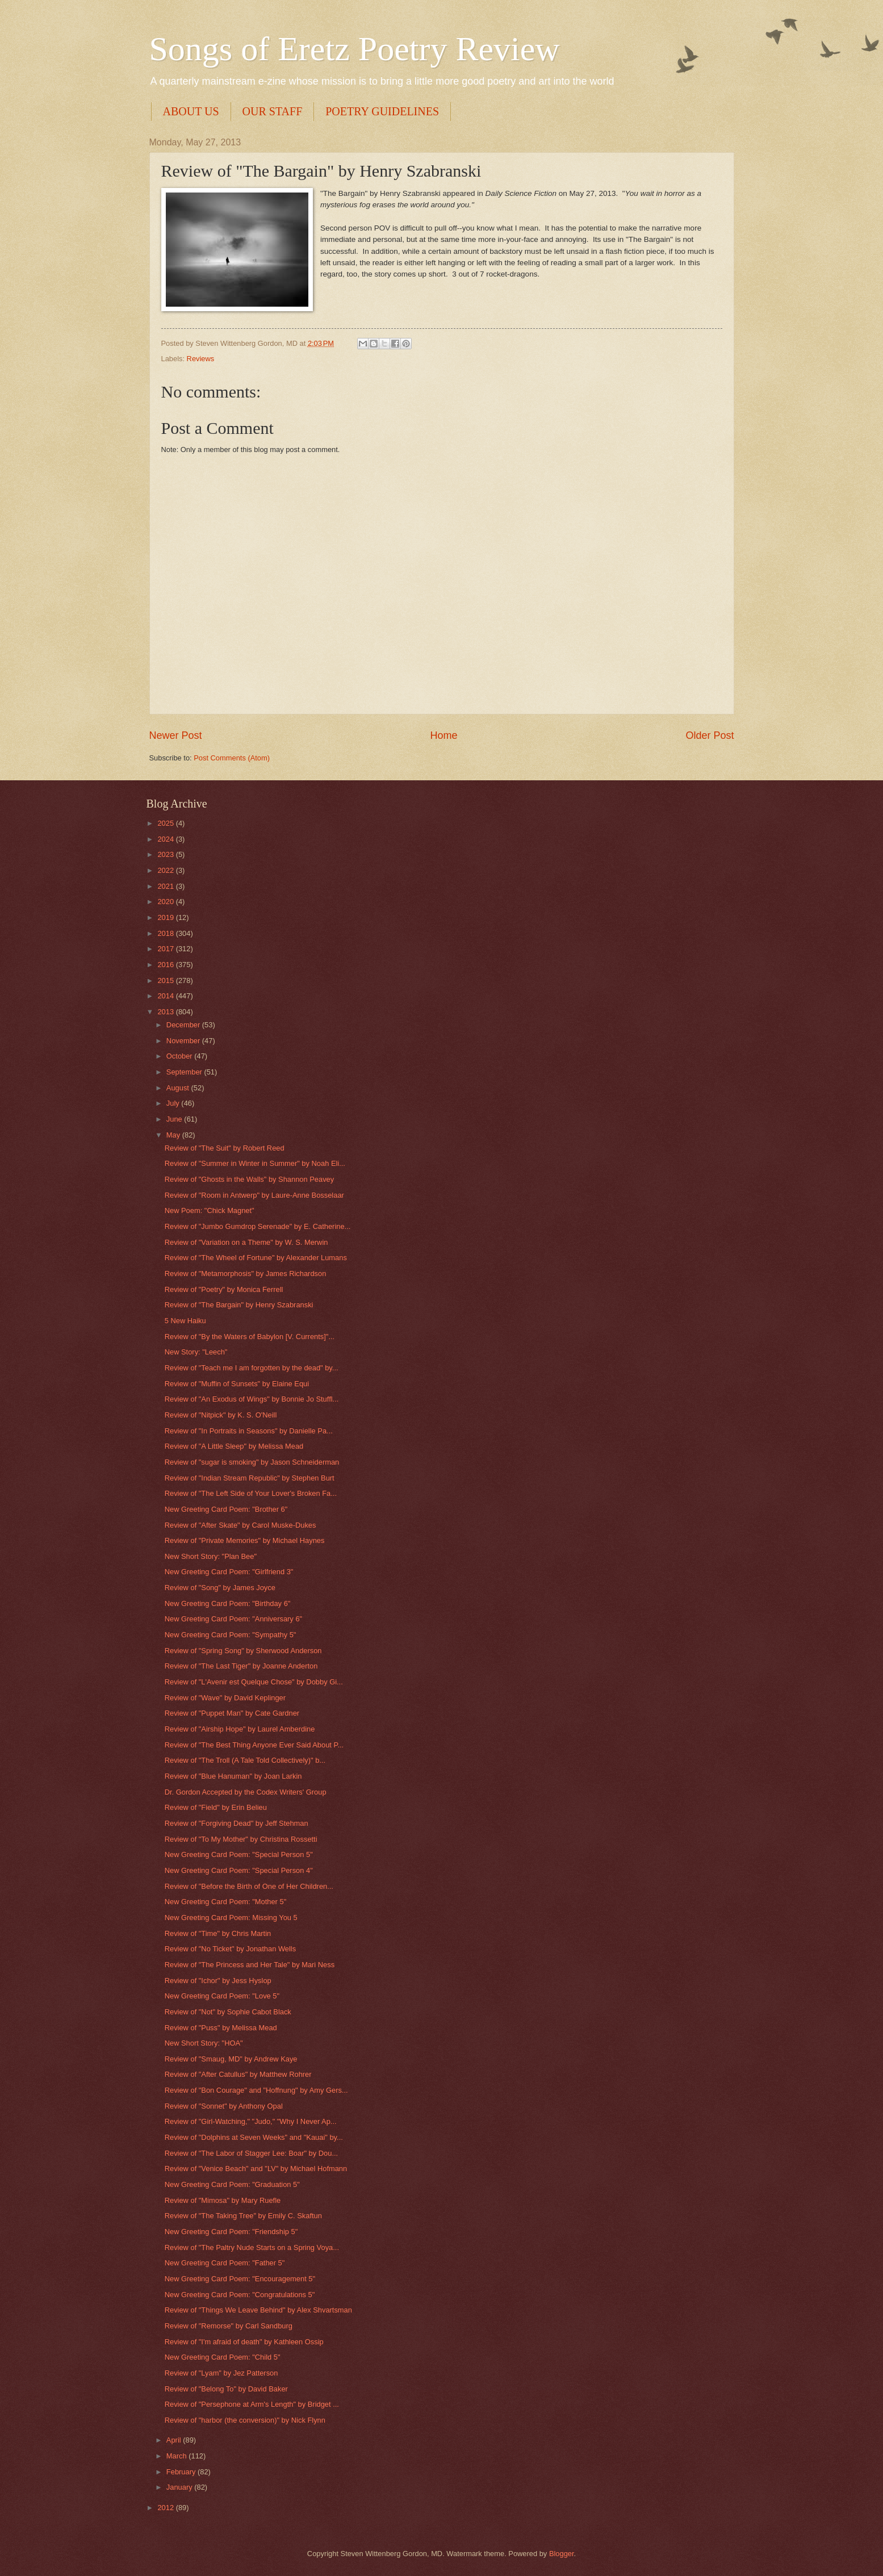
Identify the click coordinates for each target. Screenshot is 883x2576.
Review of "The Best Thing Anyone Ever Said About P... (254, 1745)
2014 (166, 996)
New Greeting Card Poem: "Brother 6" (226, 1509)
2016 (166, 964)
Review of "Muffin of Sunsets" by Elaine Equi (237, 1383)
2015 (166, 980)
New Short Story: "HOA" (204, 2043)
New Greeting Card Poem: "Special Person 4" (239, 1870)
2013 (166, 1011)
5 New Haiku (185, 1320)
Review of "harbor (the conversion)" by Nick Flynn (245, 2420)
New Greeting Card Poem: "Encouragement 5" (240, 2278)
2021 (166, 886)
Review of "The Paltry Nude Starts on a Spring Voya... (252, 2247)
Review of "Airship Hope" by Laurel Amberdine (240, 1729)
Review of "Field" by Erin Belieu (216, 1807)
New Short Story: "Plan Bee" (211, 1556)
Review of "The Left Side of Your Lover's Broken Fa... (251, 1493)
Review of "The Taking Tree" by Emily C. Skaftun (243, 2215)
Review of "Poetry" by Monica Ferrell (224, 1289)
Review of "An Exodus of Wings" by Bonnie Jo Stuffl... (252, 1399)
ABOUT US (191, 111)
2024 (166, 839)
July (173, 1103)
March (177, 2456)
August (178, 1088)
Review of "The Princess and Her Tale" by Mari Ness (249, 1964)
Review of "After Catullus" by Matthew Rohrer (238, 2074)
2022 (166, 870)
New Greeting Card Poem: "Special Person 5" (239, 1854)
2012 (166, 2507)
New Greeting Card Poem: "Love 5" (222, 1996)
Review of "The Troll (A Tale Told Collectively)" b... (245, 1760)
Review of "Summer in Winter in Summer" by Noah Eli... (255, 1163)
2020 (166, 901)
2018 (166, 933)
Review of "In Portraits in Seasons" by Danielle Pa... (249, 1431)
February (182, 2472)
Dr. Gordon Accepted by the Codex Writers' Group (246, 1792)
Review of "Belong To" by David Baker (226, 2389)
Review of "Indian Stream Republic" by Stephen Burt (249, 1478)
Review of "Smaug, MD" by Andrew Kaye (231, 2059)
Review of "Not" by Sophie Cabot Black (228, 2012)
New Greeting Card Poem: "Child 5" (223, 2357)
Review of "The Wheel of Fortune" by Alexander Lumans (256, 1257)
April (174, 2440)
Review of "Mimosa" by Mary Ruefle (223, 2200)
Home (443, 735)
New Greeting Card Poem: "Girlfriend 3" (229, 1571)
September (185, 1072)
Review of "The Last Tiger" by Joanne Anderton (241, 1666)
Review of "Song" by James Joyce (220, 1587)
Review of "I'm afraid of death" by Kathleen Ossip (244, 2341)
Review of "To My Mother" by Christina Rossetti (241, 1839)
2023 (166, 854)
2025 (166, 823)
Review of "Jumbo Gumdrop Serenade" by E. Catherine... (258, 1226)
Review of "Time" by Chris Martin (218, 1933)
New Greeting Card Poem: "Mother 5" (226, 1901)
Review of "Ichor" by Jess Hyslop (218, 1980)
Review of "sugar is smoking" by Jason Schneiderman (252, 1462)
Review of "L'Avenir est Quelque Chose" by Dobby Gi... (254, 1682)
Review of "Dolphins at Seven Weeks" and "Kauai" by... (254, 2137)
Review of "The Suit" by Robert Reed (224, 1148)
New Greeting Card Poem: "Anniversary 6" (233, 1619)
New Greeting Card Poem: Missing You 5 (231, 1917)
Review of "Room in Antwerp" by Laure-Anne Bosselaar (254, 1195)
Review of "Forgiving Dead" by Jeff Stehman (236, 1823)
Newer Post (175, 735)
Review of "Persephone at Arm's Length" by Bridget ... (252, 2404)
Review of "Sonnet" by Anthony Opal (224, 2106)
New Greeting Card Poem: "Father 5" (225, 2263)
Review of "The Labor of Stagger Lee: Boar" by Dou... (251, 2153)
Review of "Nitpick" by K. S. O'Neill (221, 1415)
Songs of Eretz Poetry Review (354, 49)
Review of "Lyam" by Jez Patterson (221, 2373)
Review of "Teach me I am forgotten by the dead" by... (251, 1368)
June (175, 1119)
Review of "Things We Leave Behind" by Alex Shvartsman (258, 2310)
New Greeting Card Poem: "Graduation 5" (232, 2184)
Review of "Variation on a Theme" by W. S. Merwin (246, 1242)
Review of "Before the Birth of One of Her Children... (249, 1886)
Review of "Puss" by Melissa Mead (221, 2027)
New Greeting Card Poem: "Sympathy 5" (230, 1634)
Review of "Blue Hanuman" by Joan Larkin (233, 1776)
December (184, 1025)
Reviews (201, 358)
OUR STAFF (272, 111)
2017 (166, 948)
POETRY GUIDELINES (382, 111)
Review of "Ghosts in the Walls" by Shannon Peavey (249, 1179)
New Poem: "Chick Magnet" (209, 1210)
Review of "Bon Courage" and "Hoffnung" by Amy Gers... (256, 2090)
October (180, 1056)
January (180, 2487)
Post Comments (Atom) (232, 758)
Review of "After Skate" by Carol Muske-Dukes (240, 1525)
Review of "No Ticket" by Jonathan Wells (230, 1948)
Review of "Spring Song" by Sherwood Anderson (243, 1650)
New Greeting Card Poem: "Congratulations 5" (240, 2294)
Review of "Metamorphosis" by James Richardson (246, 1273)
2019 (166, 917)
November (184, 1040)
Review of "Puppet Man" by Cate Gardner (232, 1713)
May (174, 1135)
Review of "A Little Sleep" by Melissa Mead (234, 1446)
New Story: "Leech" (196, 1352)
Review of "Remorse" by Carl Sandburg (228, 2326)
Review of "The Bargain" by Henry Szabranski (239, 1304)
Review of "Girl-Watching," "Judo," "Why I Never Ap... (251, 2121)
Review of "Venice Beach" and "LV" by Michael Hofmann (256, 2168)
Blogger (561, 2553)
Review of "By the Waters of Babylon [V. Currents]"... (249, 1336)
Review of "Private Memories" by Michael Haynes (245, 1540)
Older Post (709, 735)
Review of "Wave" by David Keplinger (225, 1697)
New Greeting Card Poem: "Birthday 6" (228, 1603)
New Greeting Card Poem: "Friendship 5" (231, 2231)
